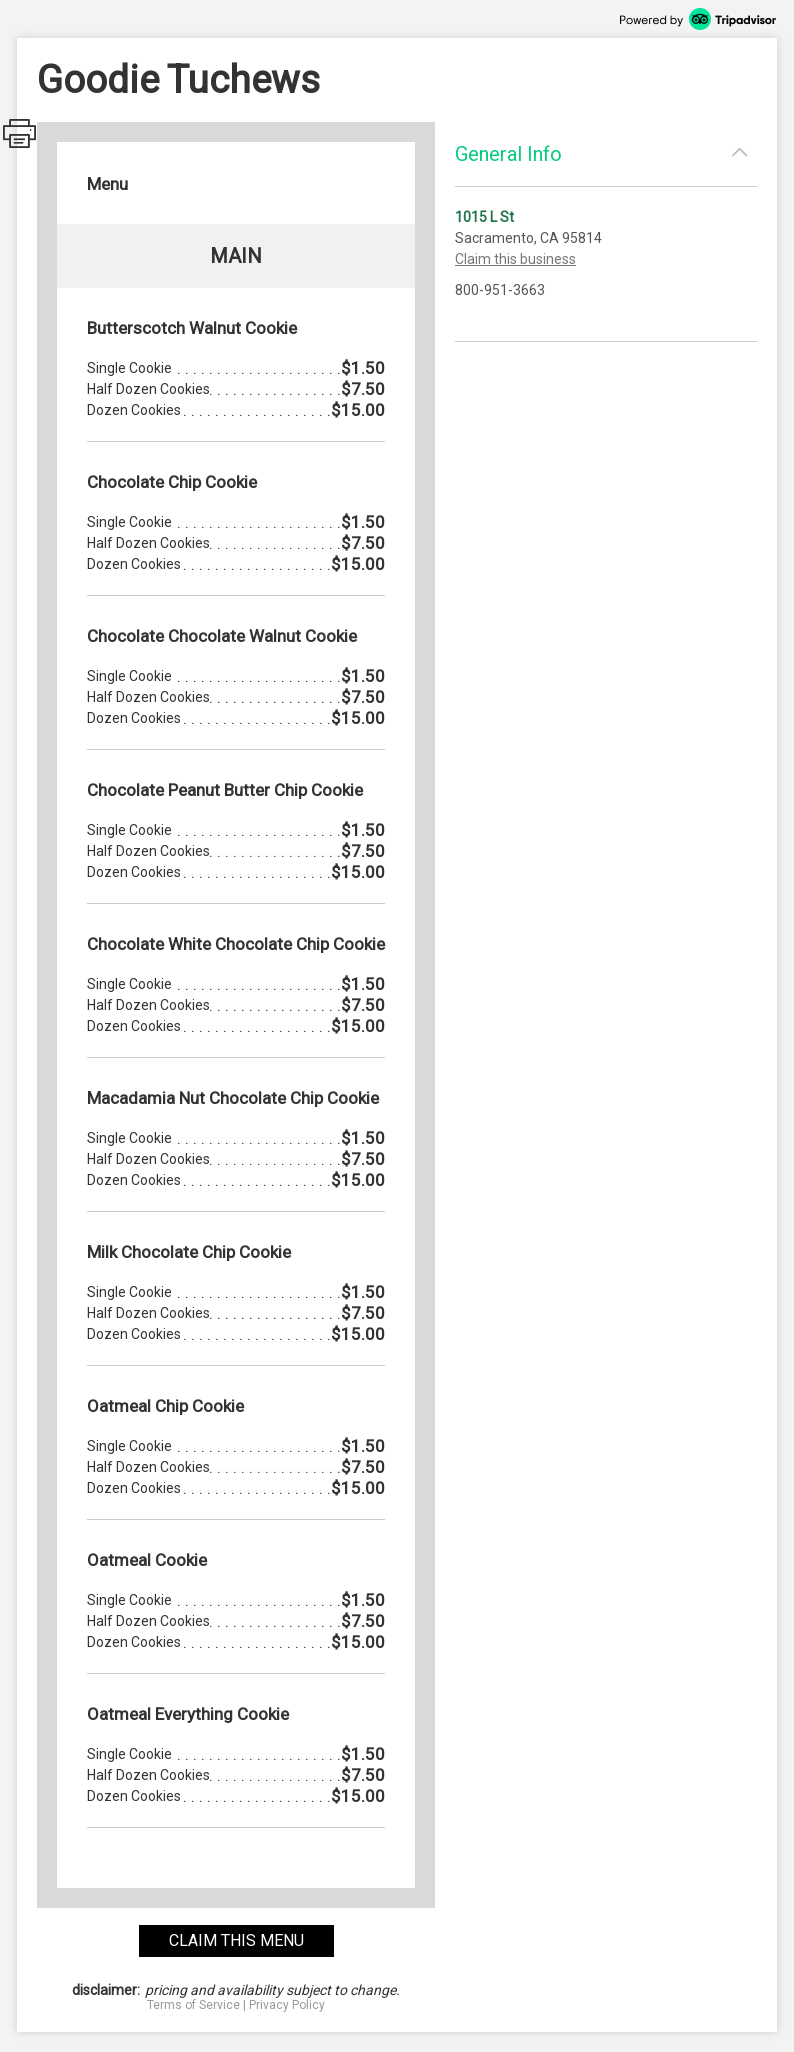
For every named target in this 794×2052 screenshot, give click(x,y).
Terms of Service (193, 2005)
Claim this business (515, 259)
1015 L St (484, 217)
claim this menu (236, 1940)
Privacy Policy (287, 2005)
